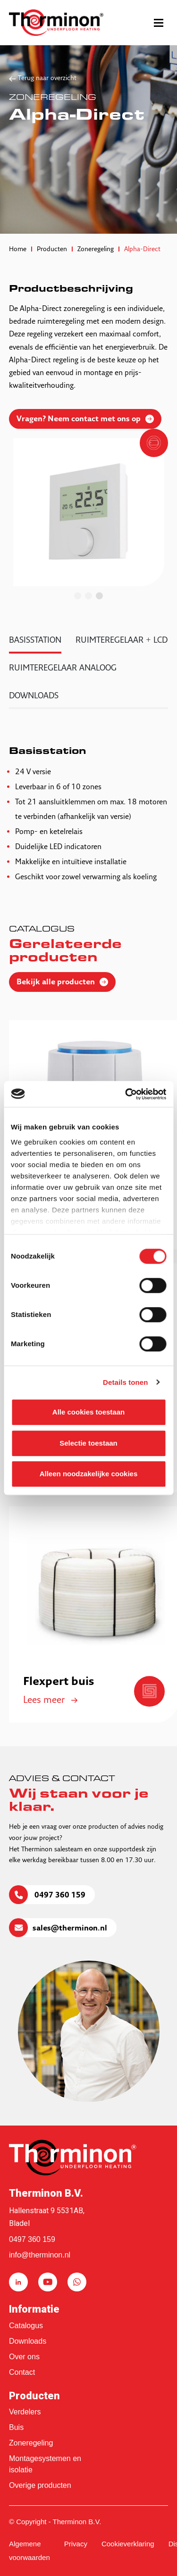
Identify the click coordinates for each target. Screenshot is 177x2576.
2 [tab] (88, 595)
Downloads (27, 2341)
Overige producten (40, 2485)
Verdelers (25, 2412)
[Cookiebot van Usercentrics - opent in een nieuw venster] (126, 1094)
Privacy (75, 2544)
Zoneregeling (31, 2443)
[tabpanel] (89, 512)
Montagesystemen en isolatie (45, 2464)
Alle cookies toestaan (88, 1412)
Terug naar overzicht (47, 78)
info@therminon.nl (39, 2255)
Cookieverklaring (127, 2544)
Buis (16, 2427)
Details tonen (125, 1382)
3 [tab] (99, 595)
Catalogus (26, 2326)
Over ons (24, 2357)
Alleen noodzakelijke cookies (89, 1474)
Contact (22, 2372)
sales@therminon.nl (70, 1928)
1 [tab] (77, 595)
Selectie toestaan (88, 1443)
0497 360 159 (59, 1895)
